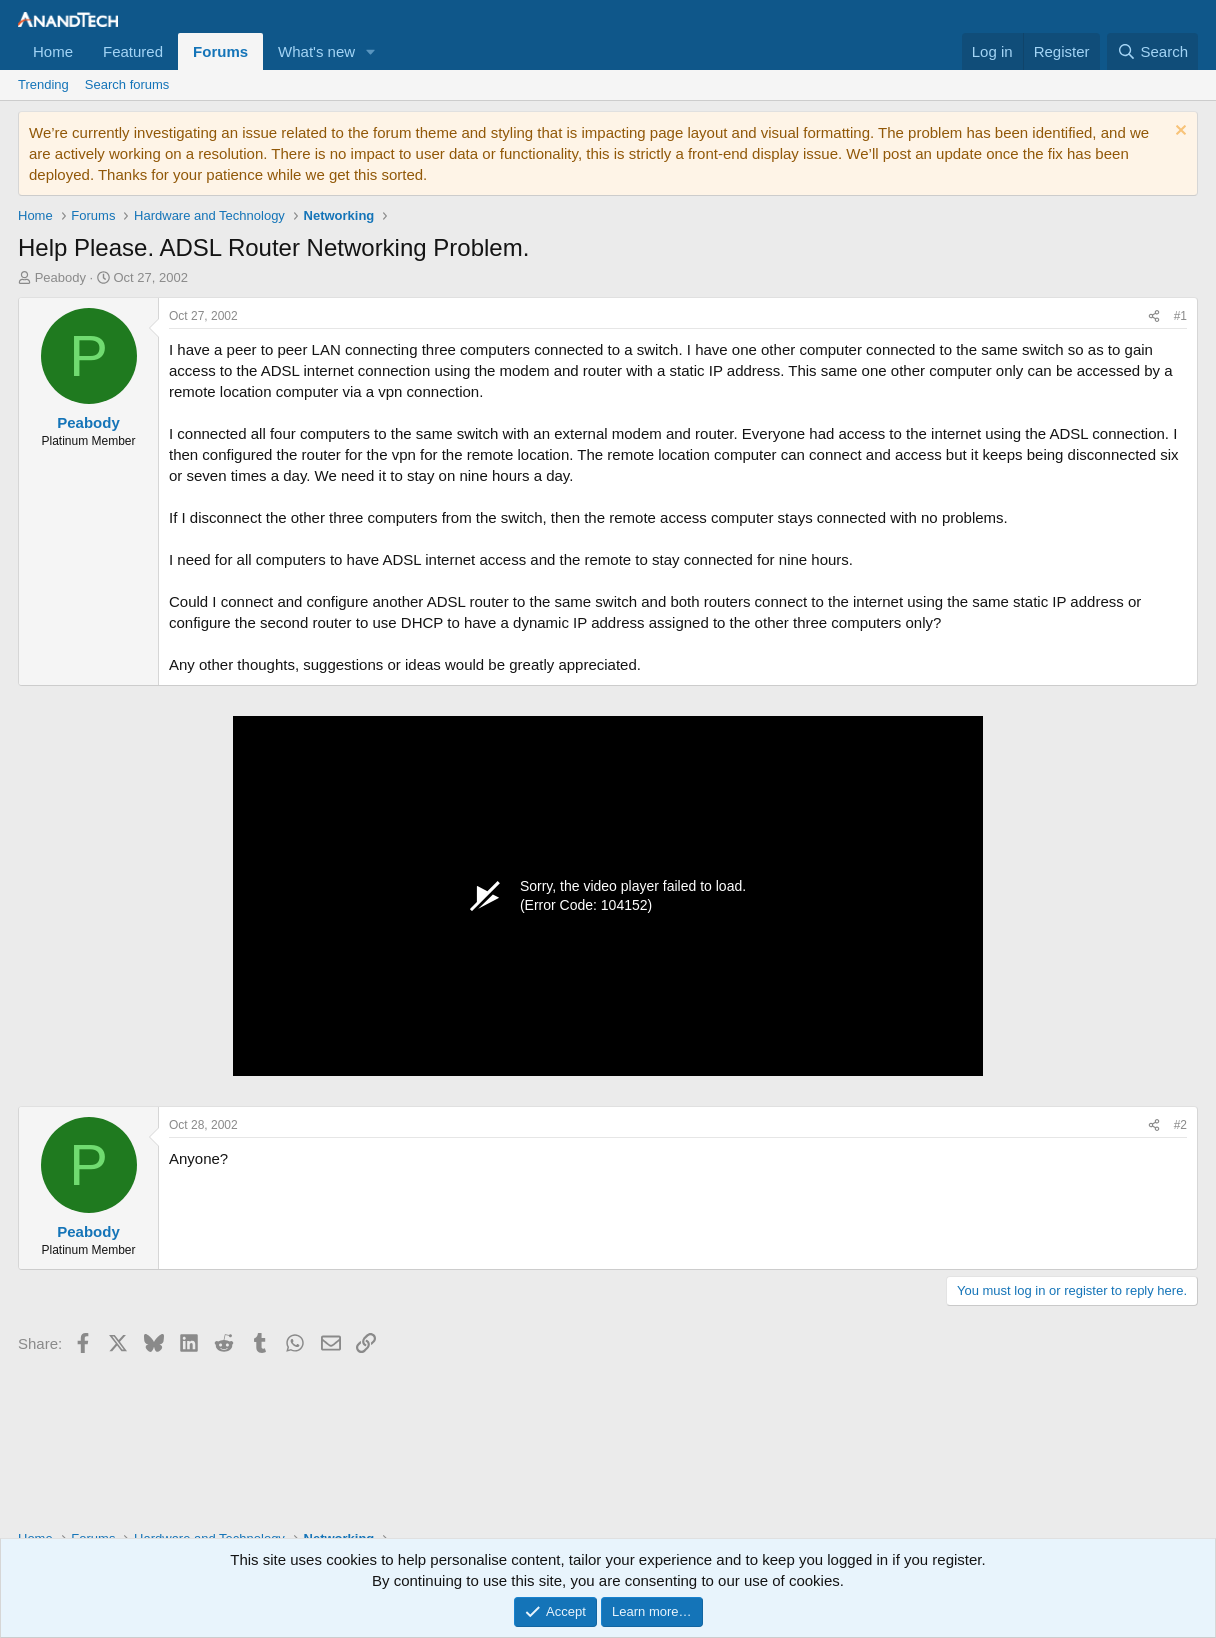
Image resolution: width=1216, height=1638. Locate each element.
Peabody (60, 277)
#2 (1180, 1125)
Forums (220, 51)
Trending (43, 84)
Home (53, 51)
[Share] (1154, 316)
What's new (316, 51)
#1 (1180, 316)
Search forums (127, 84)
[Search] (1152, 51)
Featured (133, 51)
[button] (371, 51)
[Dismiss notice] (1178, 132)
